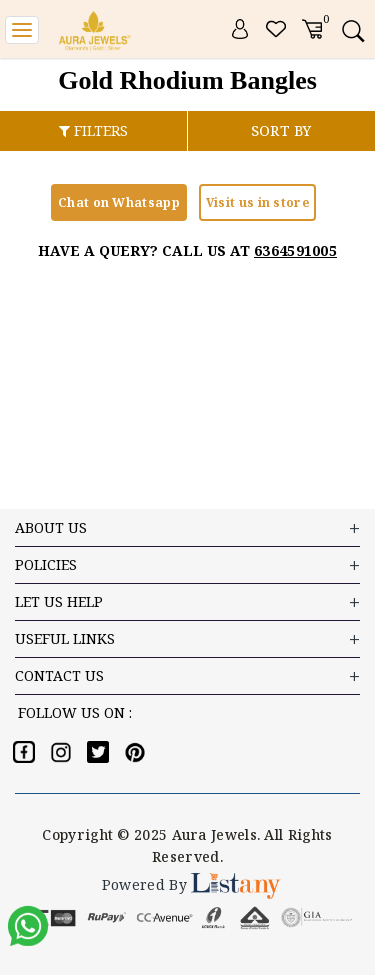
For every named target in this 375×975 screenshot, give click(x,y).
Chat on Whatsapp (119, 202)
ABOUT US (187, 528)
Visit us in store (257, 202)
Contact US (187, 676)
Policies (187, 565)
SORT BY (281, 130)
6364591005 (295, 250)
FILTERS (93, 130)
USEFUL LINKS (187, 639)
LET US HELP (187, 602)
